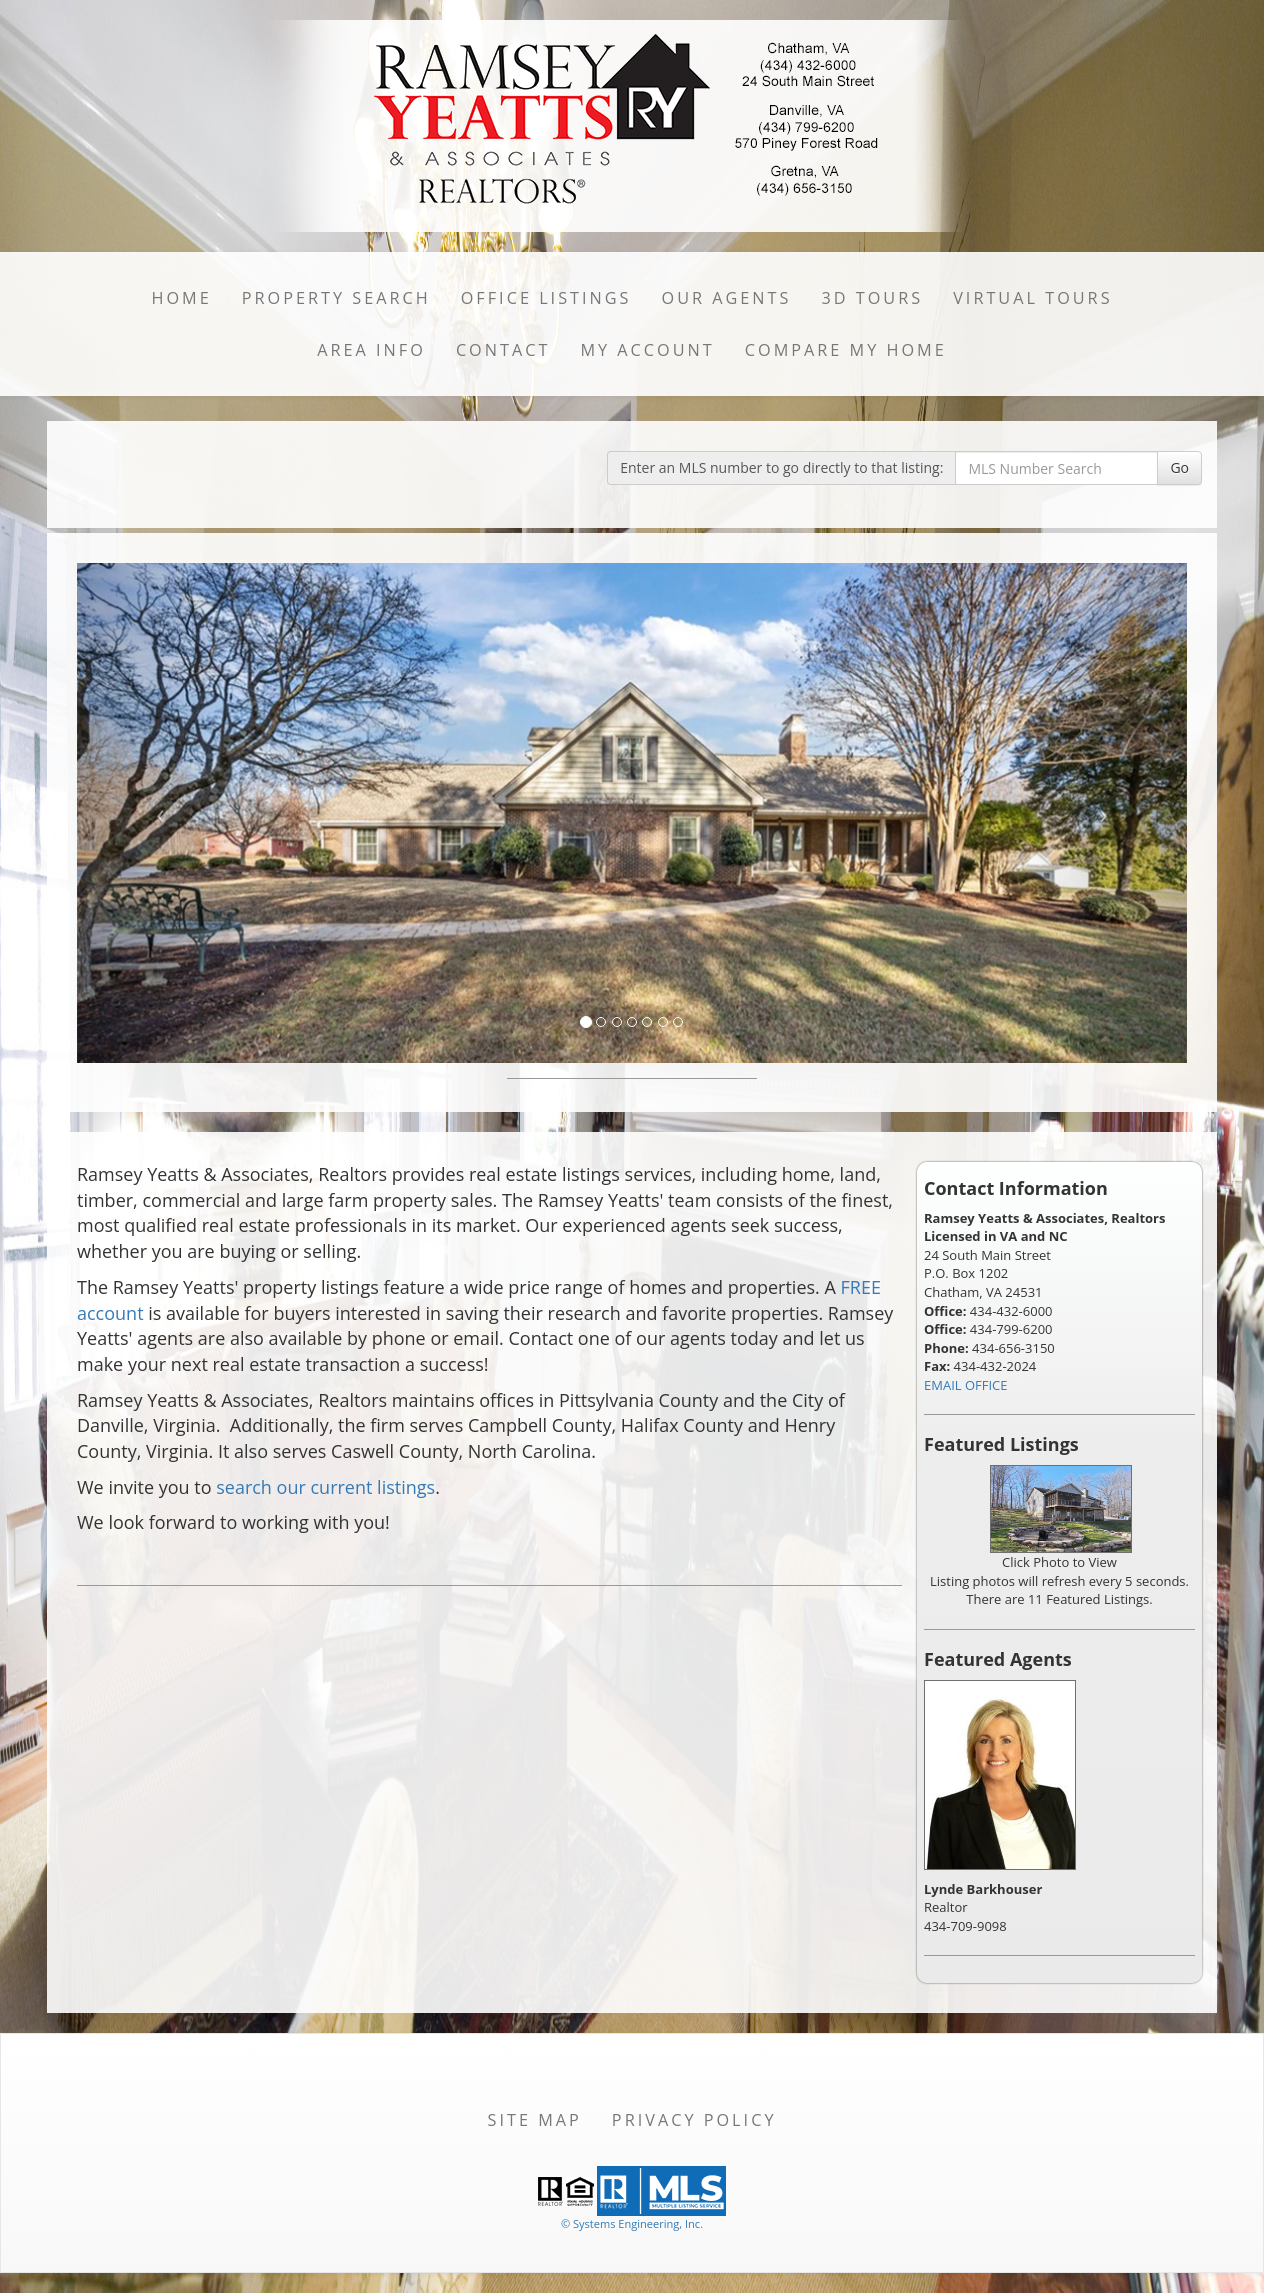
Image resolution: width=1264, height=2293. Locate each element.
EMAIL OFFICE (966, 1385)
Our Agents (727, 298)
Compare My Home (846, 350)
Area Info (371, 350)
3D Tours (872, 298)
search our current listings (325, 1487)
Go (1179, 467)
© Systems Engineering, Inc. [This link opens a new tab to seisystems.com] (632, 2223)
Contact (503, 350)
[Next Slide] (1104, 813)
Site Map (535, 2120)
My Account (647, 350)
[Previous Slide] (160, 813)
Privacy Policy (694, 2120)
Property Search (336, 298)
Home (181, 298)
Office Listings (546, 298)
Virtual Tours (1032, 298)
